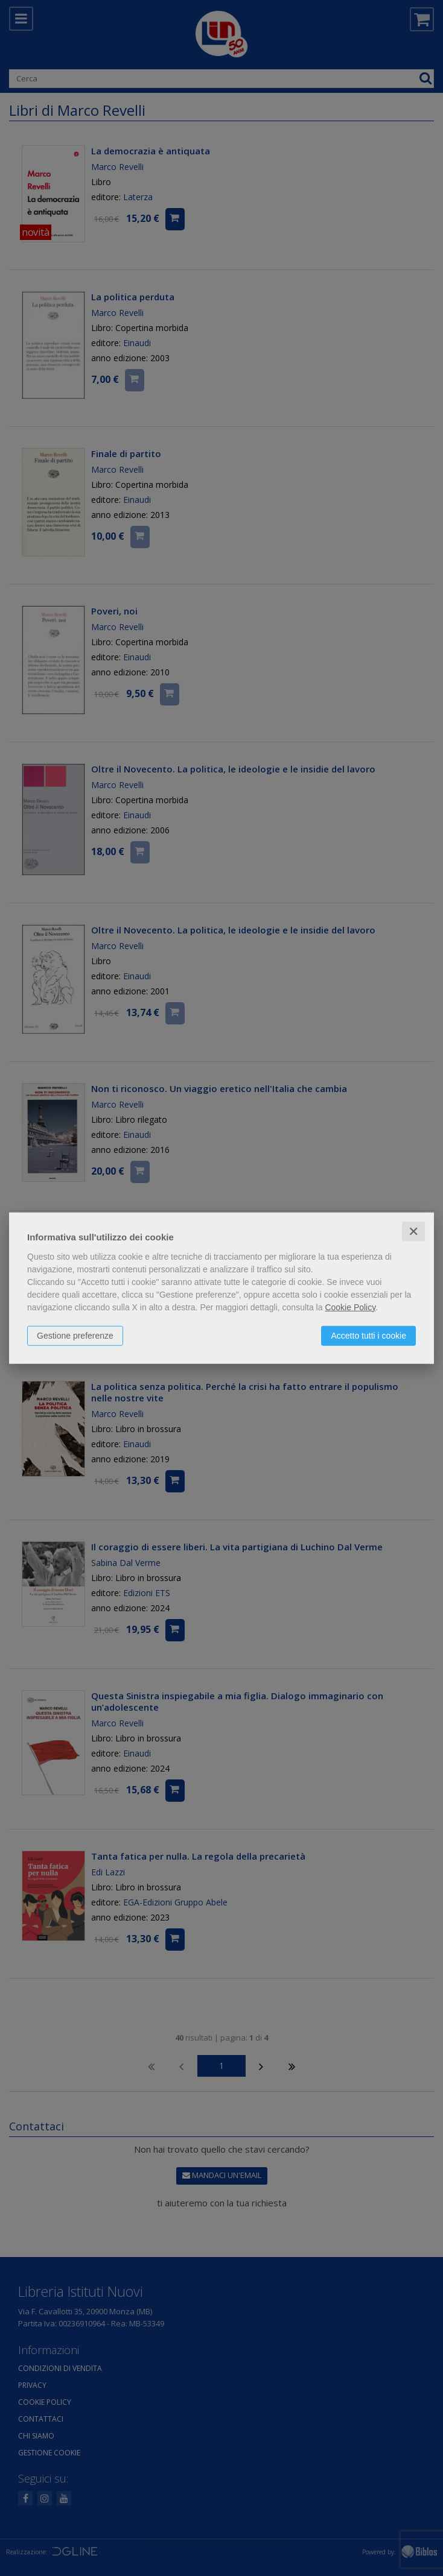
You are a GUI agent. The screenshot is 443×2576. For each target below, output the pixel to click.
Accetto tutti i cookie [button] (368, 1335)
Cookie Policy (350, 1307)
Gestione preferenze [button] (75, 1335)
